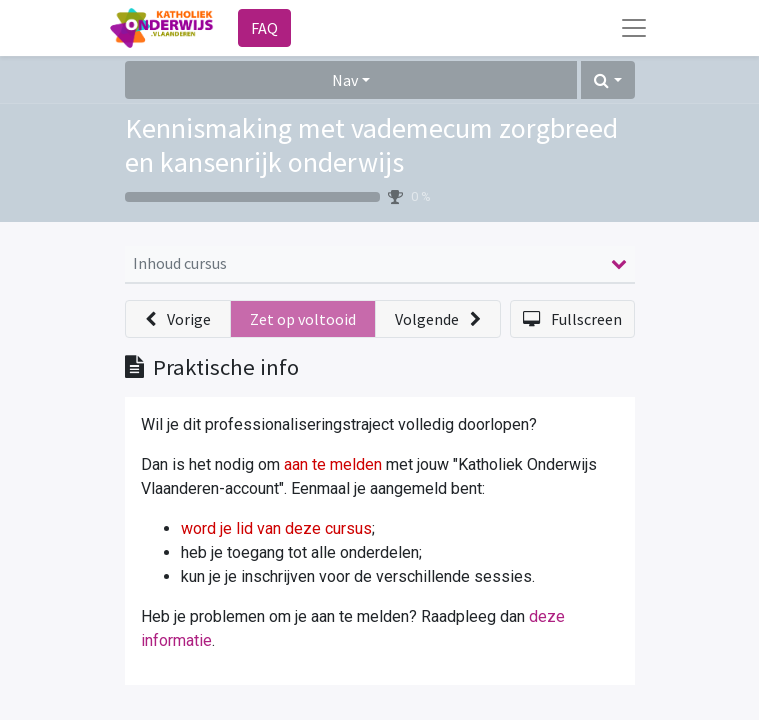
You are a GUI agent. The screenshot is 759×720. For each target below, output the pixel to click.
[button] (607, 80)
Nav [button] (345, 80)
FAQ (264, 28)
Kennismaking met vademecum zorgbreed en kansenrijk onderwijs (371, 145)
